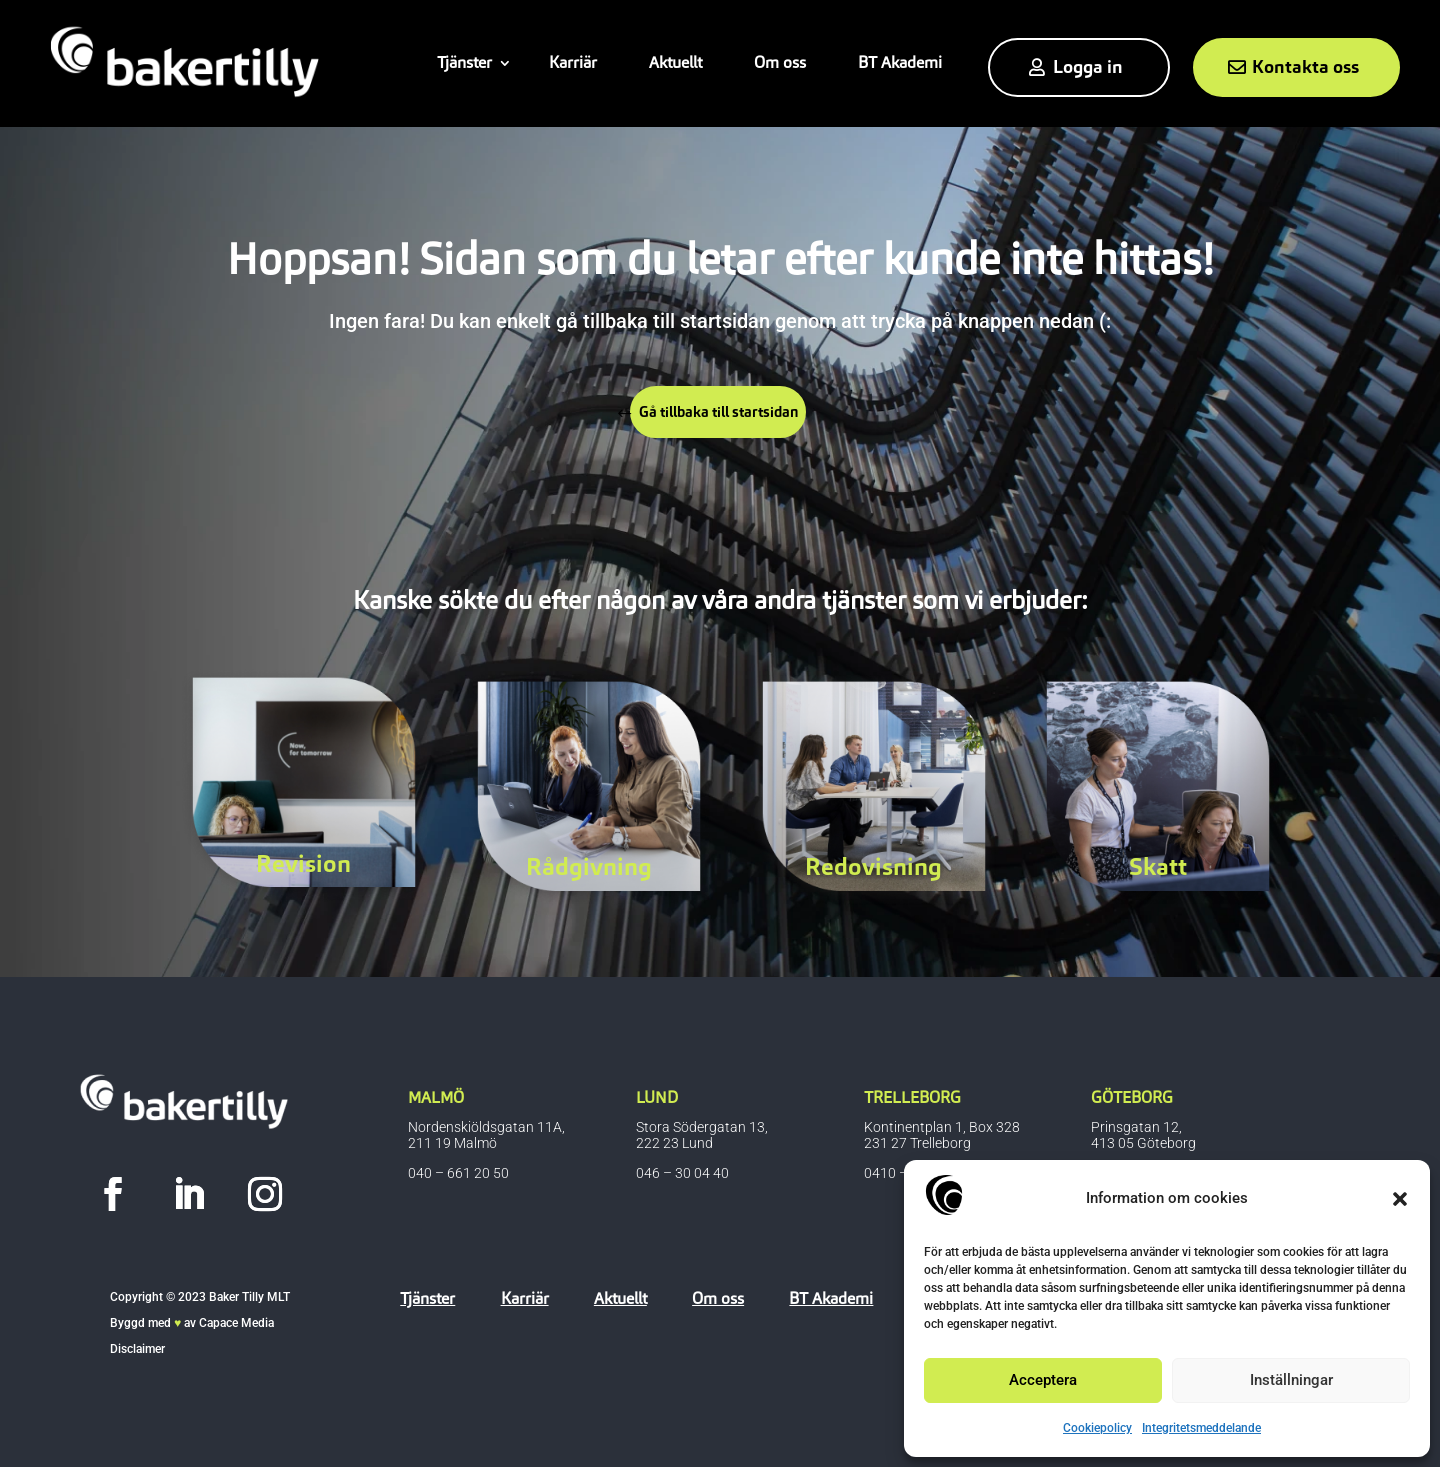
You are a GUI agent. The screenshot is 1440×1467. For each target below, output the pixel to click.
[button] (1400, 1199)
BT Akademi (900, 62)
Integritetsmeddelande (1201, 1428)
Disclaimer (137, 1349)
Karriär (573, 62)
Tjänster (464, 62)
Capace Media (236, 1323)
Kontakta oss (1305, 67)
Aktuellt (675, 62)
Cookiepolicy (1097, 1428)
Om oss (780, 62)
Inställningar (1291, 1380)
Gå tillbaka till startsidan (726, 415)
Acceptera (1043, 1380)
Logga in (1088, 67)
